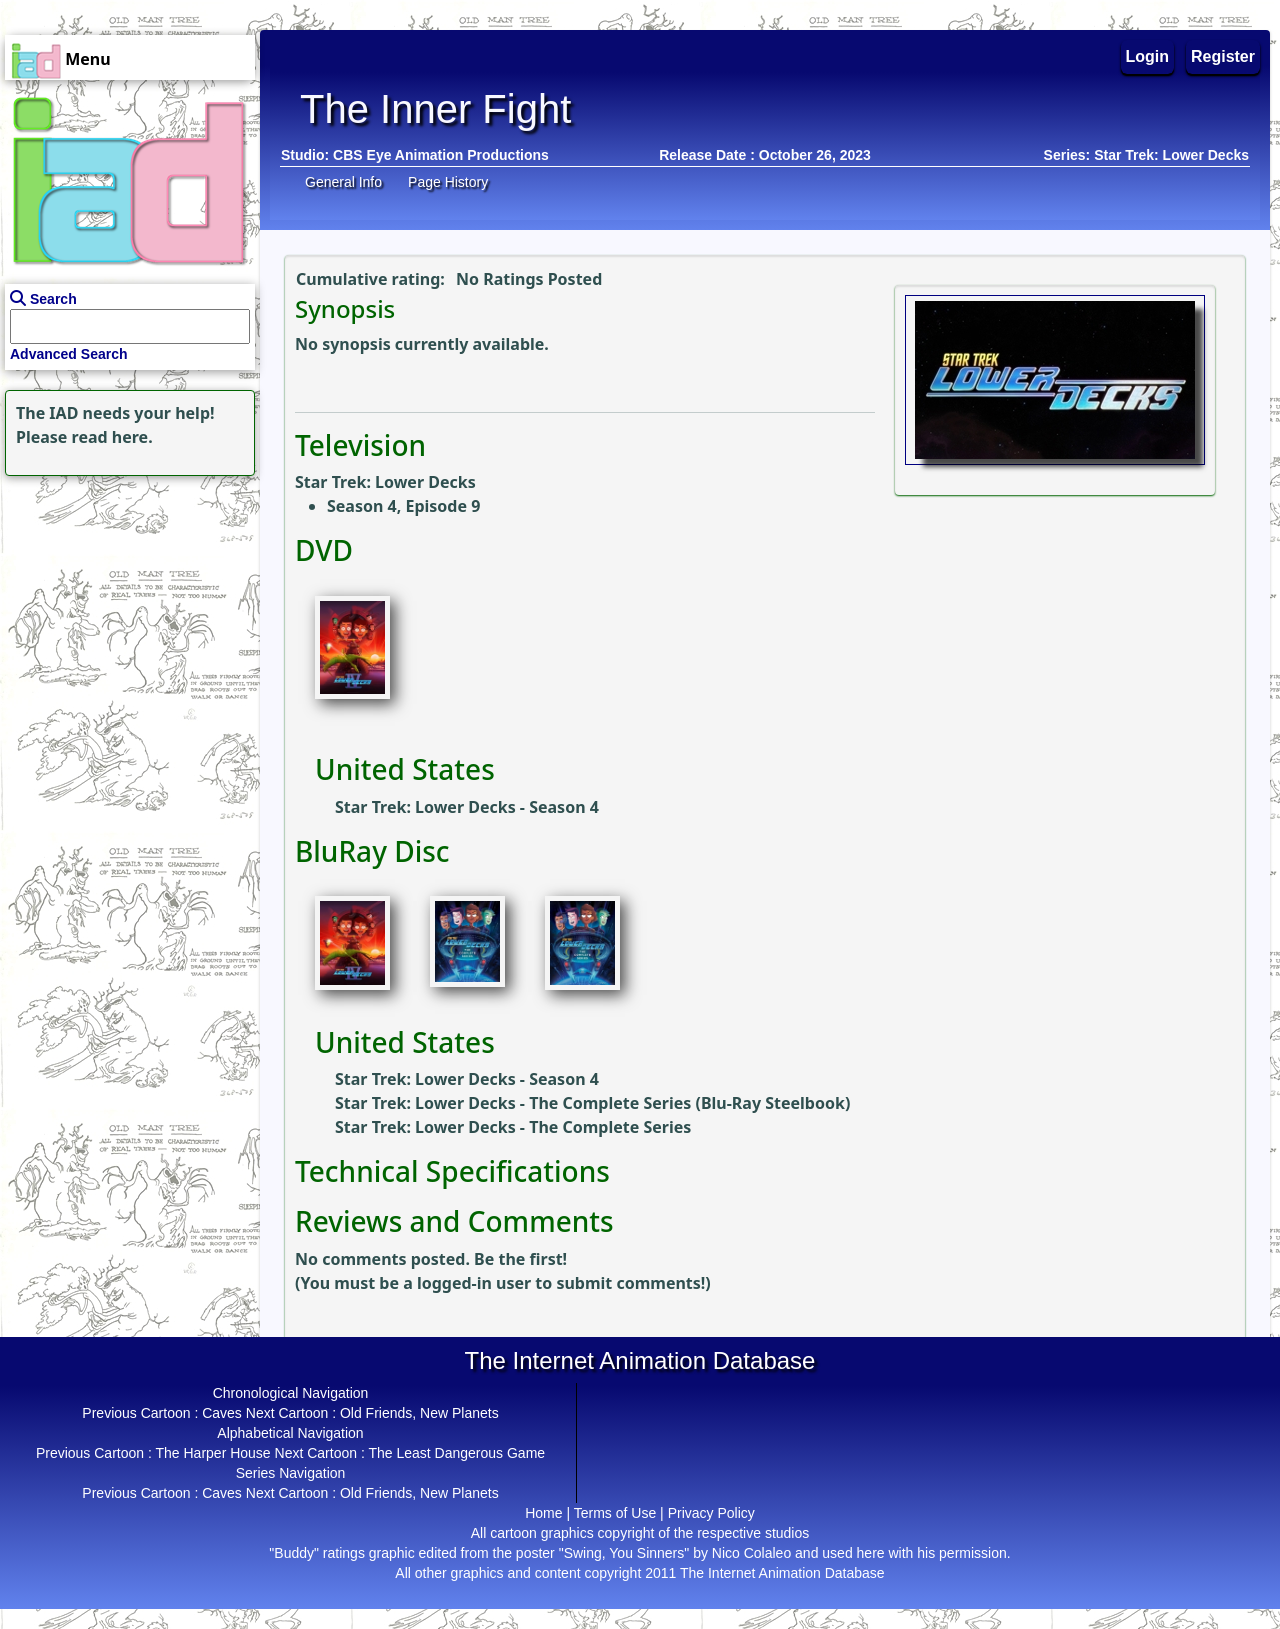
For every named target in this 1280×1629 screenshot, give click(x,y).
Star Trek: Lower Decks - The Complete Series (513, 1127)
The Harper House (212, 1453)
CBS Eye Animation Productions (441, 155)
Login (1148, 56)
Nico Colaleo (751, 1553)
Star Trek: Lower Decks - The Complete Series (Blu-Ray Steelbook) (592, 1103)
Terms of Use (615, 1513)
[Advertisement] (125, 606)
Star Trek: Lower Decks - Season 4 (467, 807)
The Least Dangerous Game (456, 1453)
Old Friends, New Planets (419, 1413)
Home (543, 1513)
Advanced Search (69, 354)
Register (1223, 56)
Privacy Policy (711, 1513)
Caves (222, 1413)
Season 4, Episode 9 (403, 506)
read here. (112, 437)
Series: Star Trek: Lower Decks (1146, 155)
